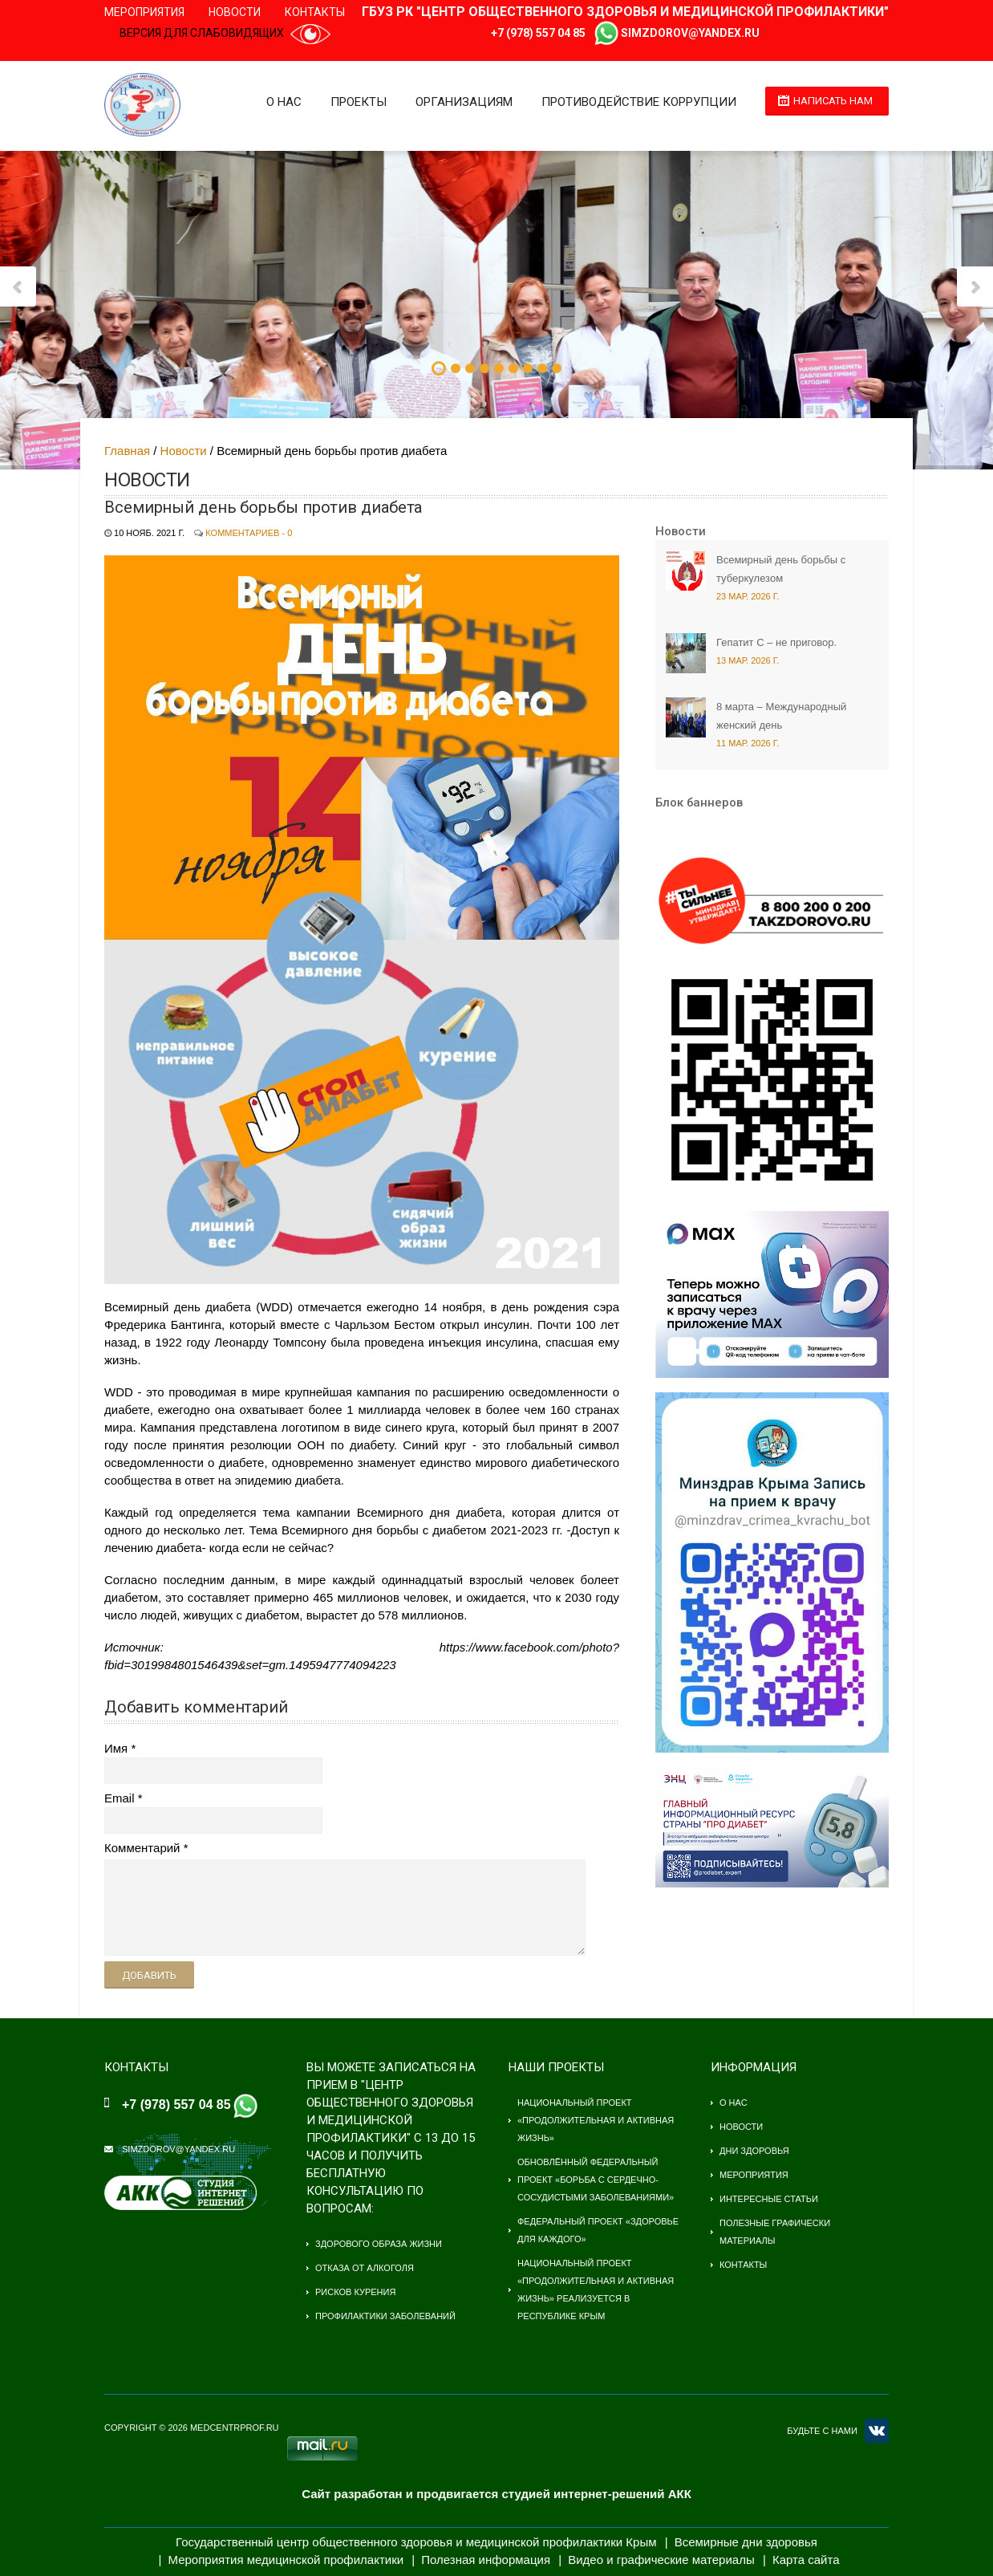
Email (119, 1798)
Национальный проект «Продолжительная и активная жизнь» (595, 2120)
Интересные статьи (768, 2199)
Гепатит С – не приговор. (776, 642)
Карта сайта (806, 2559)
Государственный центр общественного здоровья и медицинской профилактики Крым (416, 2542)
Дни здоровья (754, 2150)
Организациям (464, 102)
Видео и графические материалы (661, 2559)
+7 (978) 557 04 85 (538, 32)
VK (877, 2431)
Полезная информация (485, 2559)
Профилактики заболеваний (385, 2316)
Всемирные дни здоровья (746, 2542)
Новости (235, 12)
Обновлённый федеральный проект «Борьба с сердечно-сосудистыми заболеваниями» (595, 2179)
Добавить (149, 1975)
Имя (116, 1748)
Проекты (358, 102)
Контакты (315, 12)
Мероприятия (144, 12)
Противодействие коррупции (638, 102)
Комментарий (142, 1848)
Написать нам (833, 101)
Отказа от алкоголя (364, 2268)
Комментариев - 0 (248, 533)
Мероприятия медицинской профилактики (286, 2559)
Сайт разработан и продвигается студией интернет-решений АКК (496, 2494)
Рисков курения (355, 2292)
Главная (127, 450)
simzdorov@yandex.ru (690, 32)
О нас (284, 102)
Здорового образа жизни (378, 2244)
